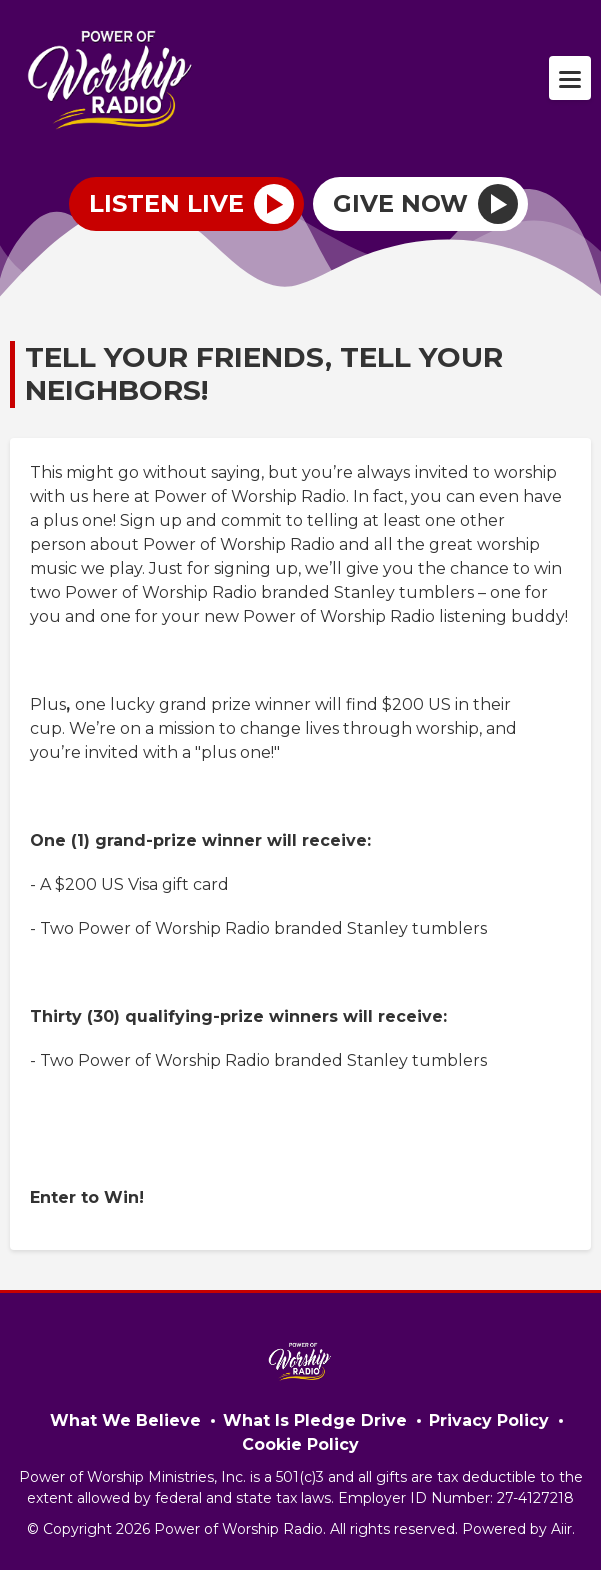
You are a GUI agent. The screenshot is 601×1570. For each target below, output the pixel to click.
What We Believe (125, 1420)
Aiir (561, 1529)
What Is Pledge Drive (315, 1420)
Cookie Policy (300, 1444)
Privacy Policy (489, 1420)
